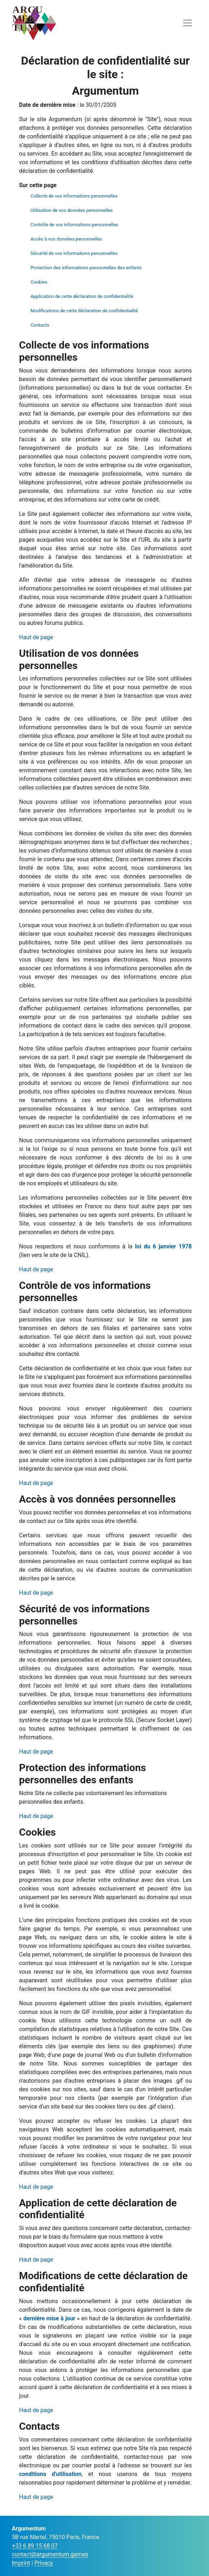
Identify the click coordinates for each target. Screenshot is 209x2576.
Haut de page (36, 637)
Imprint (21, 2563)
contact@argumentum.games (50, 2554)
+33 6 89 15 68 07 (35, 2545)
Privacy (43, 2563)
